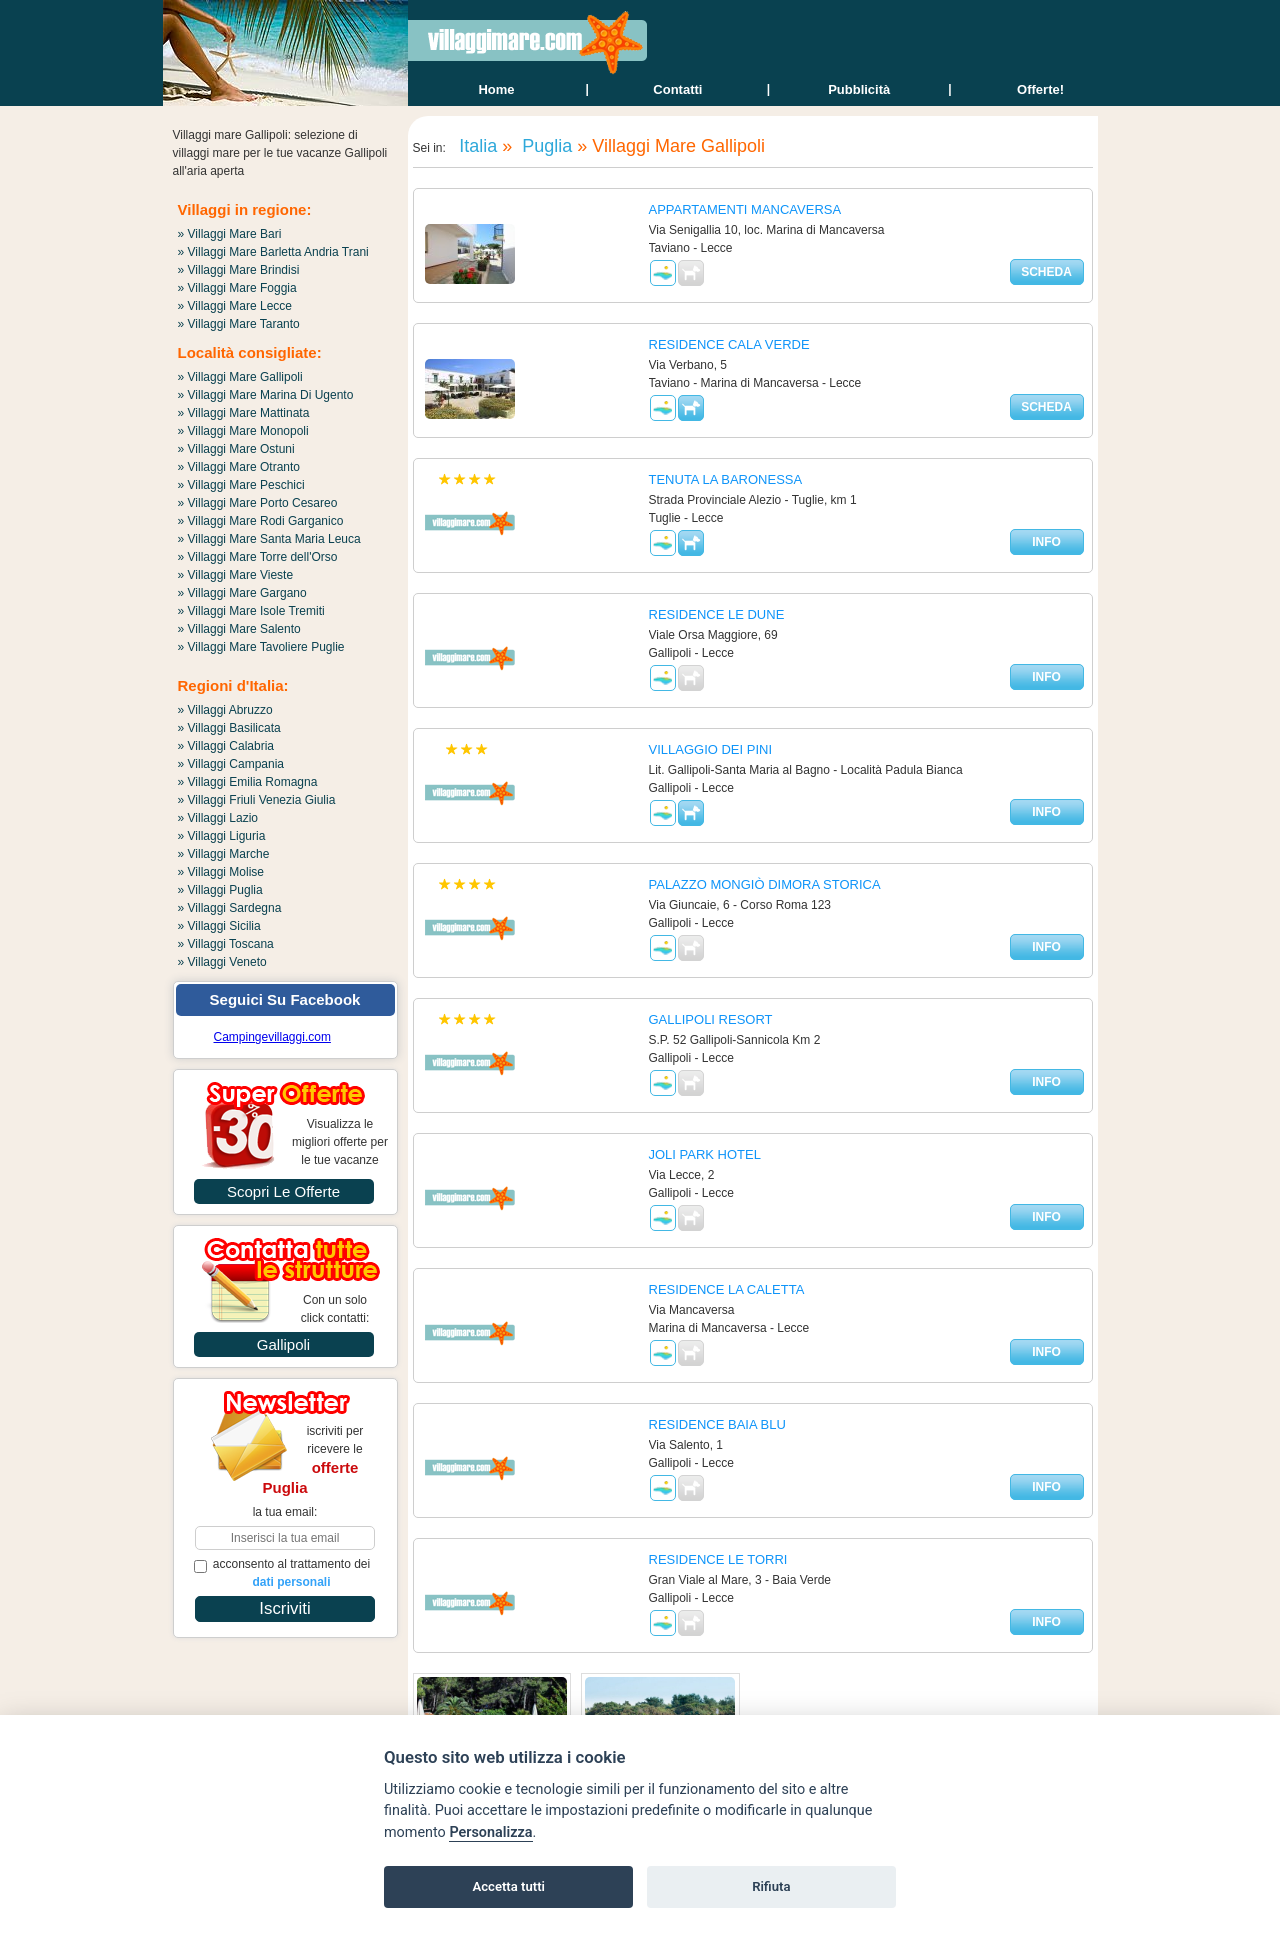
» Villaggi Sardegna (230, 908)
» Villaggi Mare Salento (239, 629)
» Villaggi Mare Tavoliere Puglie (261, 647)
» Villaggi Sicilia (219, 926)
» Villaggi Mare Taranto (239, 324)
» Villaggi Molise (221, 872)
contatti (677, 89)
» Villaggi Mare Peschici (241, 485)
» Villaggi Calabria (226, 746)
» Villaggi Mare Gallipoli (240, 377)
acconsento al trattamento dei (282, 1573)
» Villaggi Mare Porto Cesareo (258, 503)
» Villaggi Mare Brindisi (239, 270)
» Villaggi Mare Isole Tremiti (251, 611)
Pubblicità (859, 89)
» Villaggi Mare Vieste (236, 575)
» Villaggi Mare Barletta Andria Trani (273, 252)
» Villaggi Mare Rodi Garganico (261, 521)
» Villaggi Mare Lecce (235, 306)
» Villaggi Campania (231, 764)
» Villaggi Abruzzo (225, 710)
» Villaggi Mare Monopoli (243, 431)
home (496, 89)
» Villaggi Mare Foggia (237, 288)
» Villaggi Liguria (222, 836)
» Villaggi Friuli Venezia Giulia (257, 800)
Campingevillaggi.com (272, 1037)
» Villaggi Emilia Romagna (248, 782)
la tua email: (285, 1512)
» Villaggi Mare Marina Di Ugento (266, 395)
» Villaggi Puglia (220, 890)
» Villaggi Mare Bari (230, 234)
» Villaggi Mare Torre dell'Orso (258, 557)
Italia (475, 146)
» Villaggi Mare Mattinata (244, 413)
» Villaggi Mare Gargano (242, 593)
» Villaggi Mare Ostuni (236, 449)
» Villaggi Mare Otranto (239, 467)
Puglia (544, 146)
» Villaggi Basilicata (229, 728)
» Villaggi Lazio (218, 818)
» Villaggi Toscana (226, 944)
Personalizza (490, 1832)
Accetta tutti (508, 1886)
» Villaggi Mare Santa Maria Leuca (269, 539)
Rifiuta (771, 1886)
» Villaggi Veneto (222, 962)
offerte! (1040, 89)
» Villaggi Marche (224, 854)
